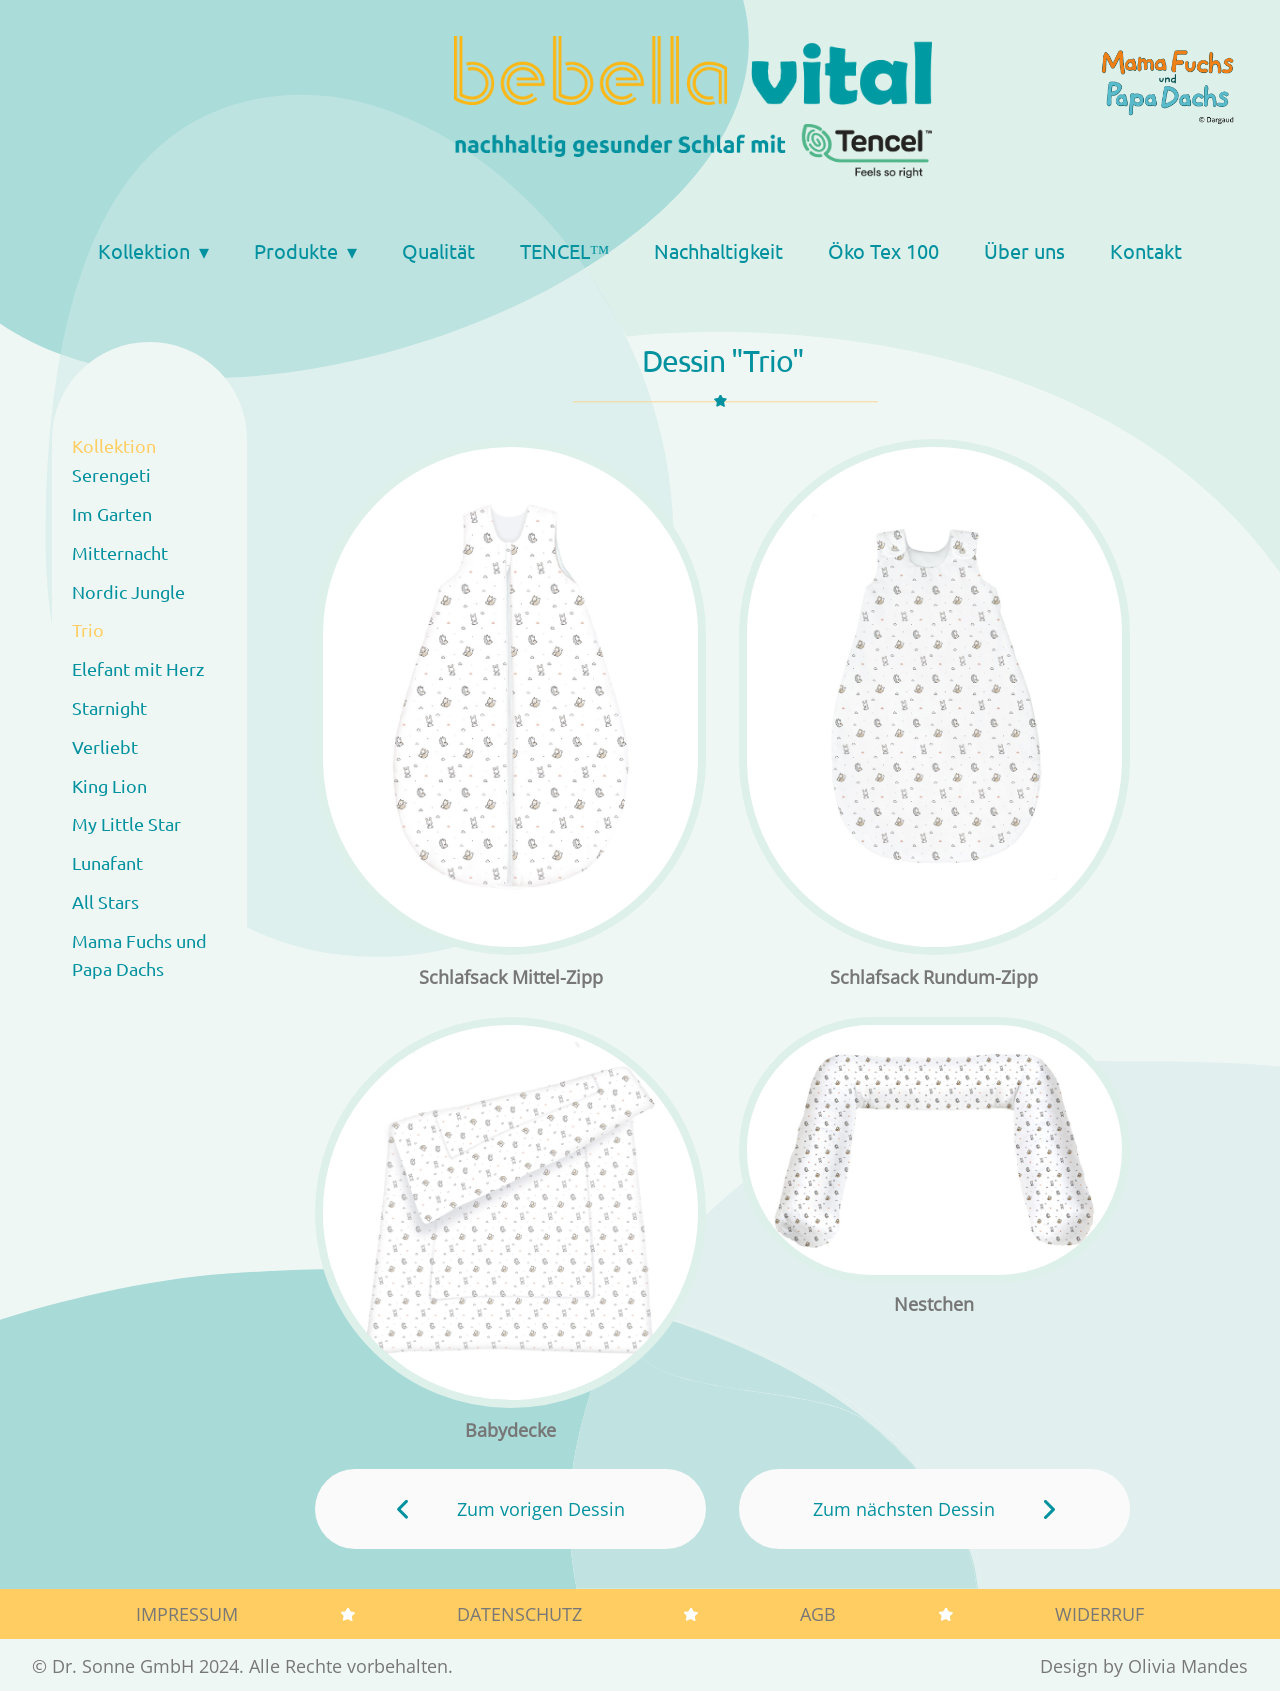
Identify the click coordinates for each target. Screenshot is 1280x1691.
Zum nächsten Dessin (904, 1509)
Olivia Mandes (1188, 1666)
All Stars (105, 901)
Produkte (296, 250)
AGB (818, 1614)
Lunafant (107, 862)
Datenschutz (519, 1614)
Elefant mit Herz (138, 668)
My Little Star (126, 823)
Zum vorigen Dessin (541, 1509)
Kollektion (144, 250)
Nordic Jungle (128, 591)
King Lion (109, 785)
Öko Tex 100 (883, 250)
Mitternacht (120, 552)
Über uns (1024, 250)
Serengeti (111, 474)
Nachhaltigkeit (718, 250)
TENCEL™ (565, 250)
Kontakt (1146, 250)
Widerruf (1099, 1614)
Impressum (187, 1614)
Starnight (109, 707)
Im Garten (112, 513)
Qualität (438, 250)
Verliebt (105, 746)
